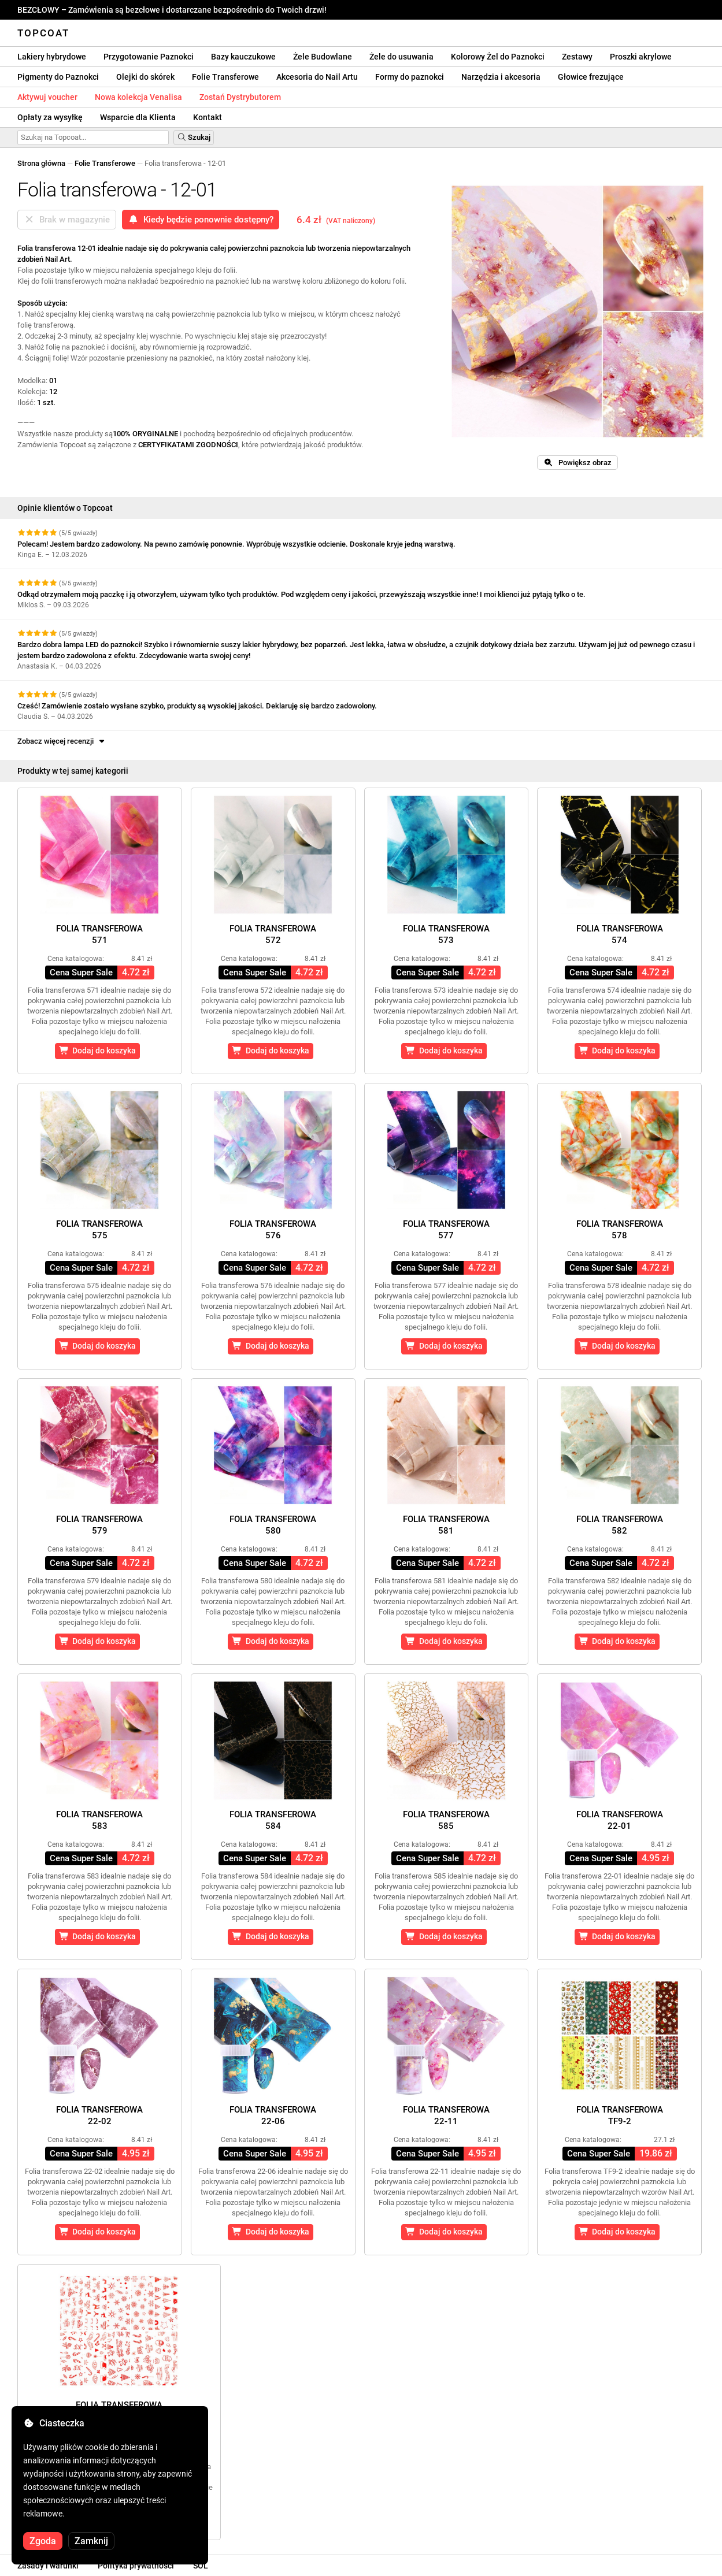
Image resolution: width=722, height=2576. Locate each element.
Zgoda (42, 2541)
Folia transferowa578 (619, 1230)
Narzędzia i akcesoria (500, 76)
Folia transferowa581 (446, 1525)
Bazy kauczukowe (243, 56)
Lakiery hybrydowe (51, 56)
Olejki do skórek (145, 76)
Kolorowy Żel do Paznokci (498, 56)
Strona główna (41, 163)
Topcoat (43, 33)
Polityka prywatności (136, 2565)
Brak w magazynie (67, 219)
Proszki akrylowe (641, 56)
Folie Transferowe (225, 76)
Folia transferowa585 (446, 1820)
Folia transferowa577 (446, 1230)
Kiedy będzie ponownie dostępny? (200, 219)
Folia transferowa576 (272, 1230)
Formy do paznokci (409, 76)
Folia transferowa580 (272, 1525)
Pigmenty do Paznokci (58, 76)
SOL (200, 2565)
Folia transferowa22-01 (619, 1820)
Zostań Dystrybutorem (240, 97)
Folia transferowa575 (99, 1230)
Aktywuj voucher (47, 97)
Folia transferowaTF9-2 (619, 2115)
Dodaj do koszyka (97, 1050)
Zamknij (91, 2541)
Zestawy (577, 56)
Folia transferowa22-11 (446, 2115)
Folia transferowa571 (99, 934)
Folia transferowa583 (99, 1820)
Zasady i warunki (48, 2565)
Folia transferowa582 (619, 1525)
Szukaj (193, 137)
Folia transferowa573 (446, 934)
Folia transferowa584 (272, 1820)
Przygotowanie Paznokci (148, 56)
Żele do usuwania (401, 56)
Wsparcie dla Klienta (138, 117)
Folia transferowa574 (619, 934)
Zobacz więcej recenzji (61, 741)
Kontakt (207, 117)
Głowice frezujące (591, 76)
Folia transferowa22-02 (99, 2115)
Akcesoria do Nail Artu (317, 76)
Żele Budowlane (322, 56)
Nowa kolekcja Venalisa (138, 97)
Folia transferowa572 (272, 934)
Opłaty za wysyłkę (50, 117)
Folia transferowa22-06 (272, 2115)
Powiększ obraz (577, 462)
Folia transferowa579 (99, 1525)
